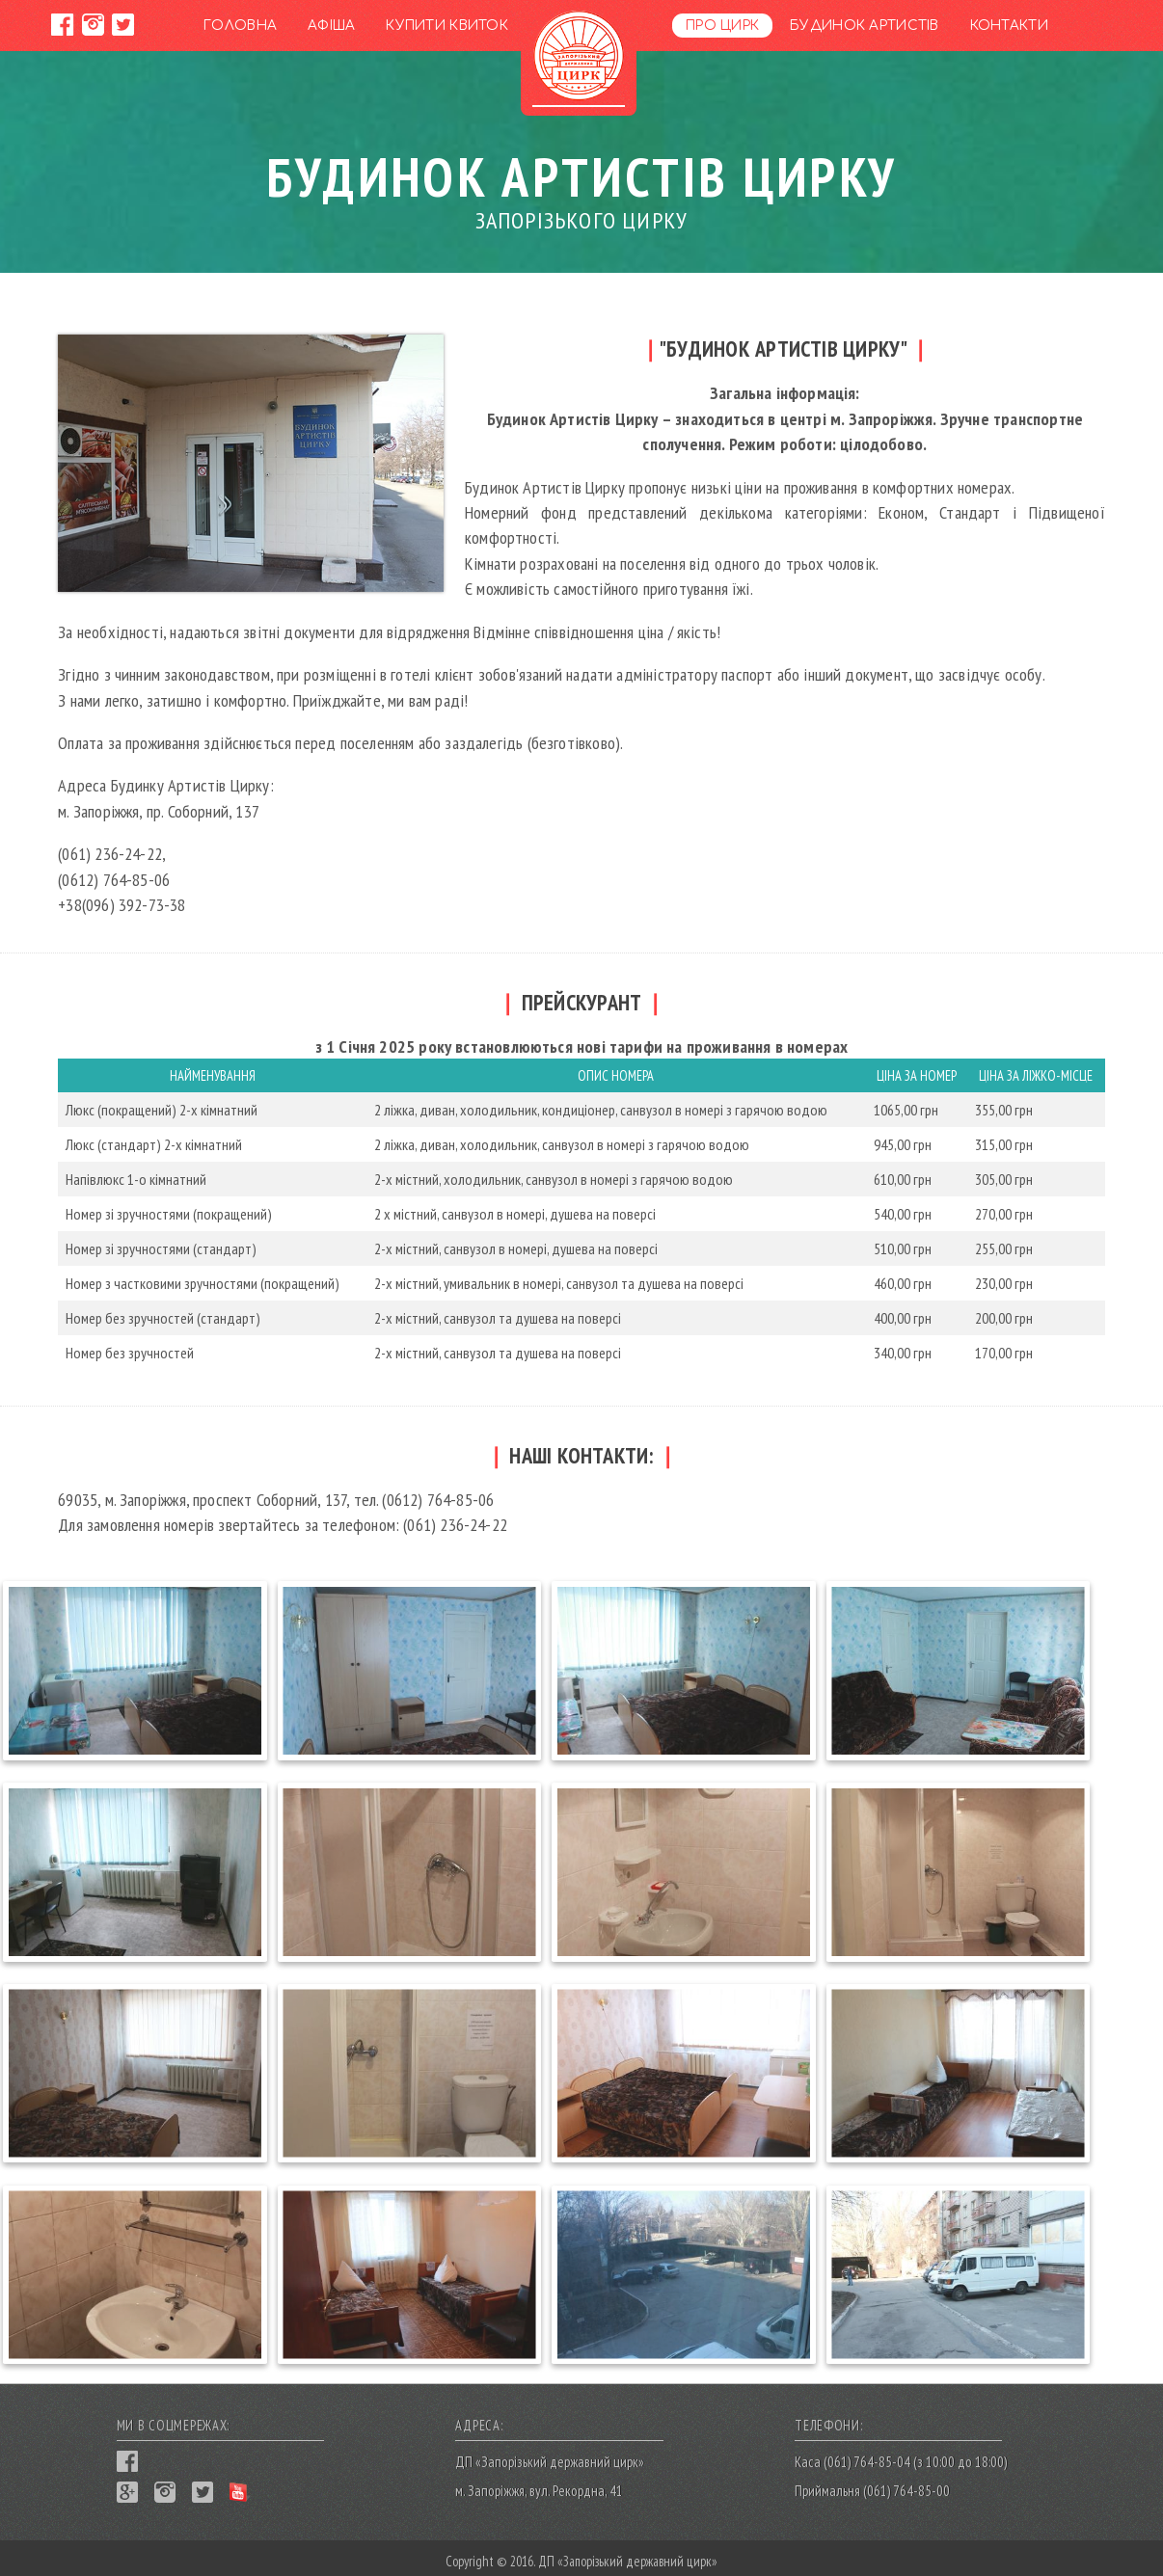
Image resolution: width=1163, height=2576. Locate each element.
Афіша (331, 25)
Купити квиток (447, 25)
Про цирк (722, 25)
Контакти (1009, 25)
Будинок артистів (864, 25)
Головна (240, 25)
